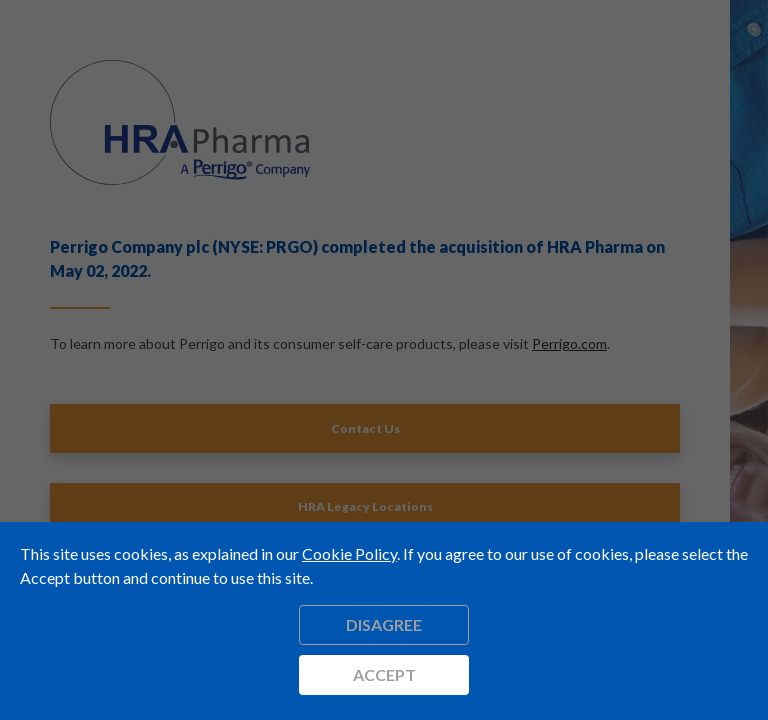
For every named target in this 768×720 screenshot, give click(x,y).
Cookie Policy (349, 553)
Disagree (384, 624)
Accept (384, 674)
